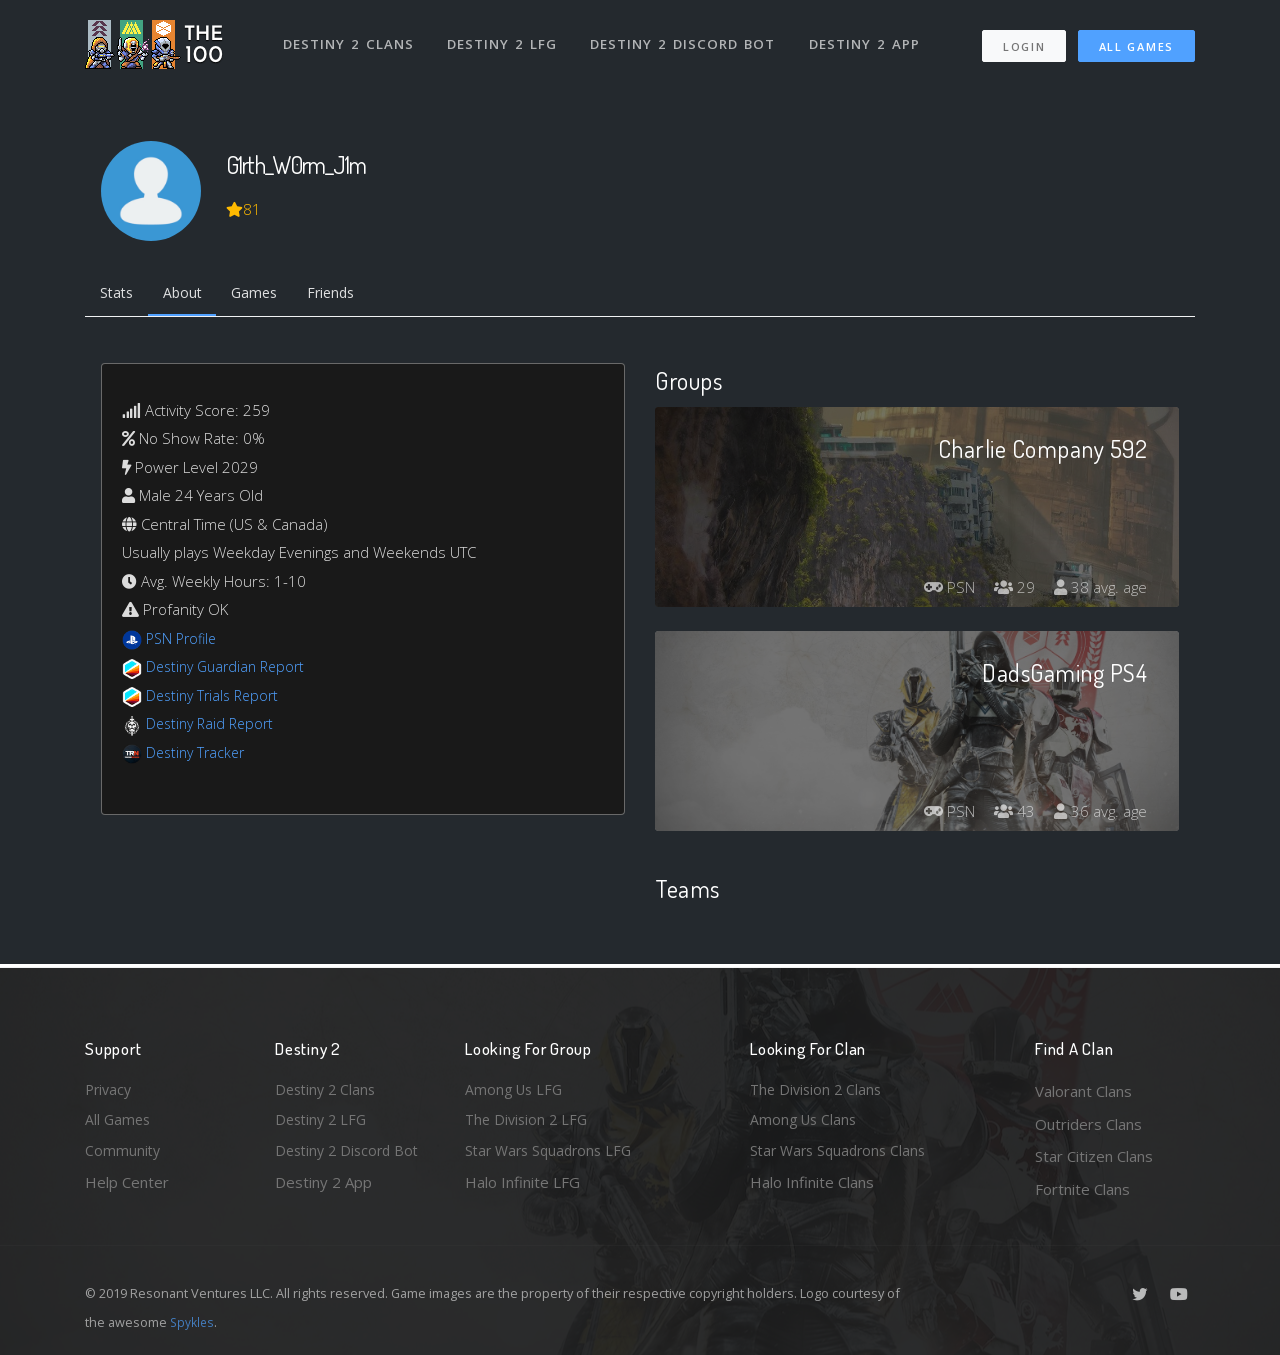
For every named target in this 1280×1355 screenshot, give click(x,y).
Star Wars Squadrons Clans (842, 1156)
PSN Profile (184, 641)
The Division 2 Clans (818, 1091)
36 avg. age (1098, 815)
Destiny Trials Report (216, 698)
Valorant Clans (1083, 1091)
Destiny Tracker (198, 755)
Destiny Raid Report (213, 727)
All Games (1136, 40)
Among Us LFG (516, 1091)
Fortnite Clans (1082, 1189)
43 (1009, 815)
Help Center (127, 1189)
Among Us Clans (805, 1124)
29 (1009, 591)
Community (123, 1156)
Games (266, 295)
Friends (348, 295)
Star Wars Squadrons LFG (553, 1156)
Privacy (110, 1091)
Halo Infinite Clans (812, 1189)
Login (1023, 40)
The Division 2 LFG (529, 1124)
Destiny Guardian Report (230, 670)
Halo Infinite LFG (522, 1189)
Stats (119, 295)
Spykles (193, 1322)
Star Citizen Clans (1094, 1156)
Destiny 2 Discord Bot (685, 38)
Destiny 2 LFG (504, 38)
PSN (940, 591)
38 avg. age (1098, 591)
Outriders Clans (1088, 1124)
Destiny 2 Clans (349, 38)
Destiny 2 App (867, 38)
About (189, 295)
